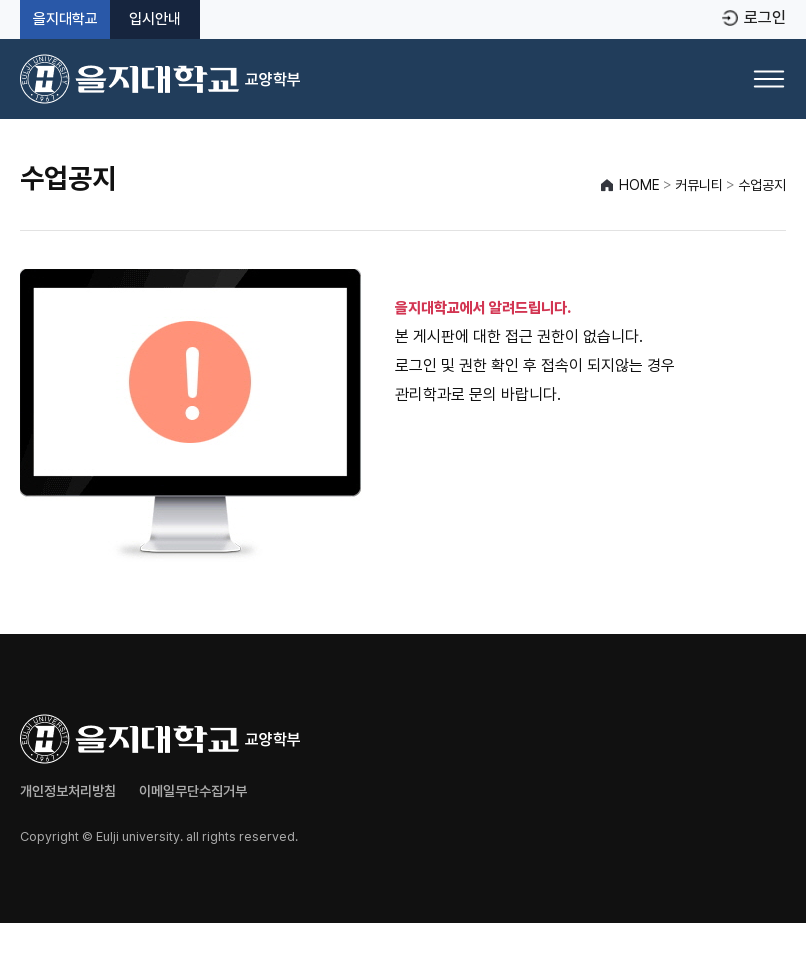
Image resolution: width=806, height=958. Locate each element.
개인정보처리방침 (68, 791)
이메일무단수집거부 (193, 791)
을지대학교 (65, 19)
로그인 (765, 18)
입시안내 (155, 19)
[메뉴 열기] (769, 79)
